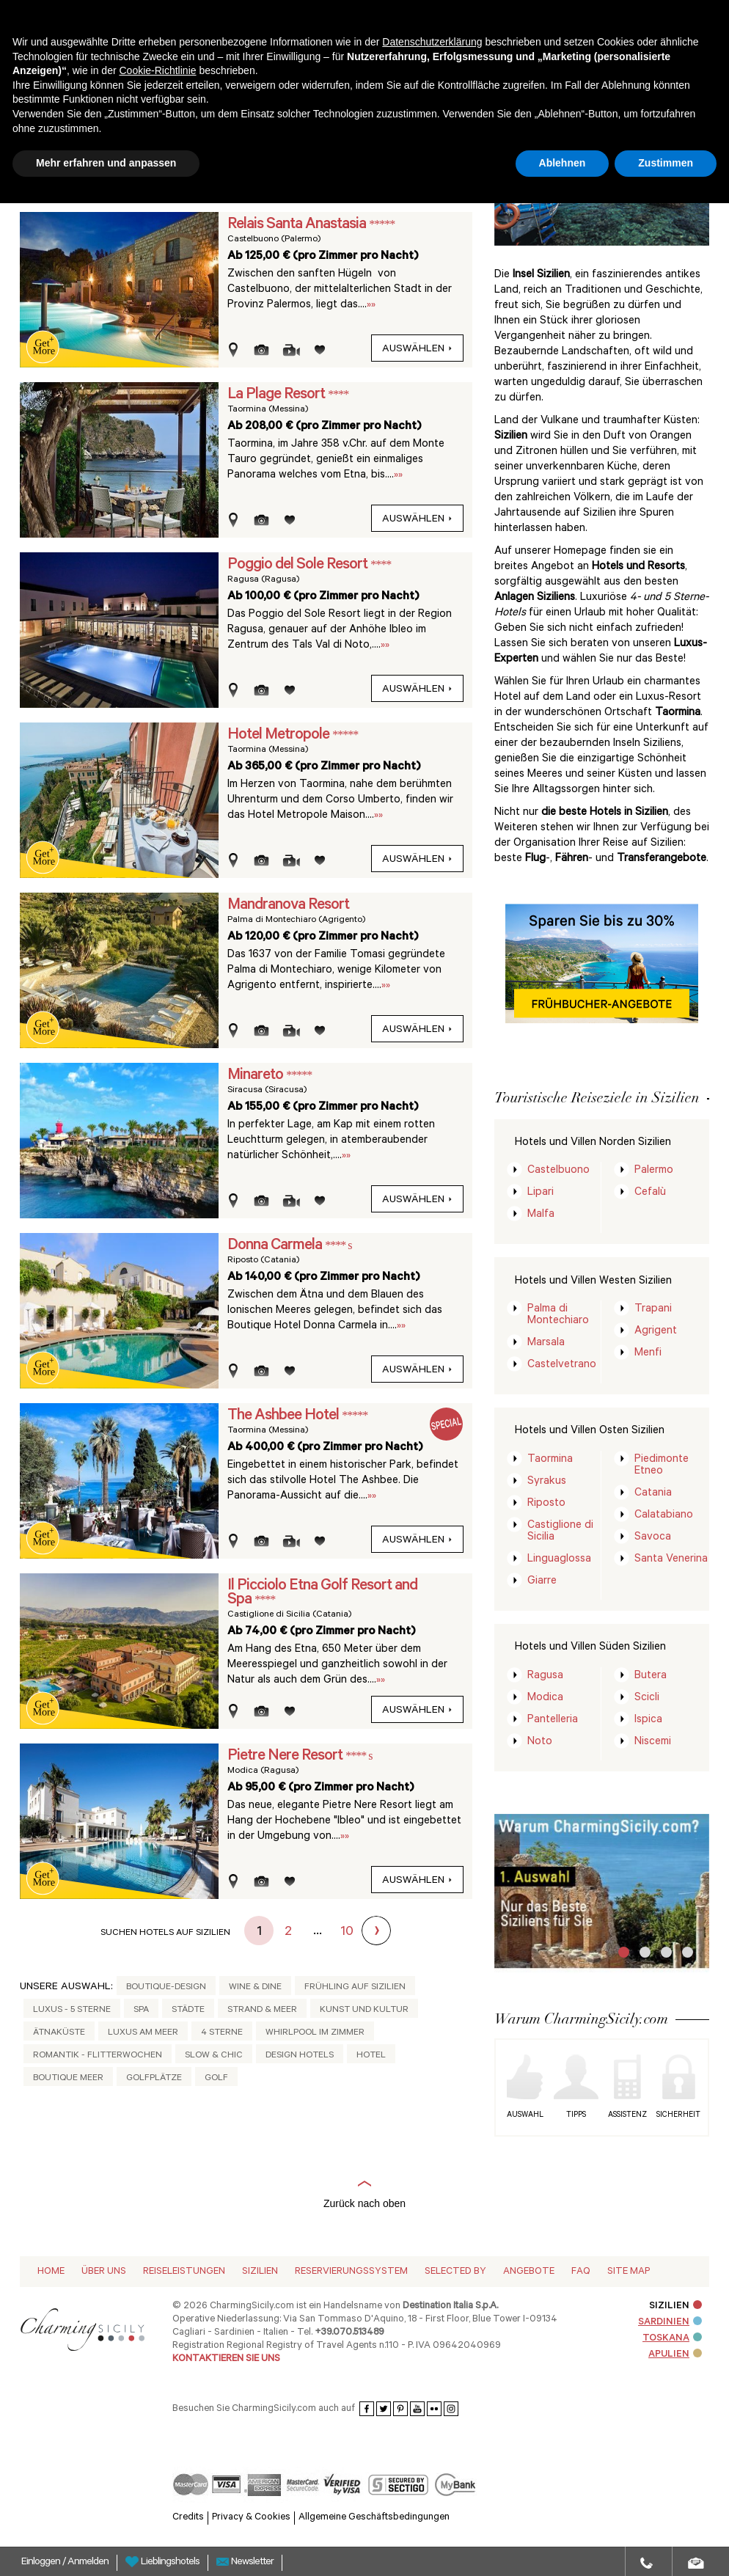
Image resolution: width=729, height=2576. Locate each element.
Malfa (540, 1215)
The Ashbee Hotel (284, 1416)
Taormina (550, 1460)
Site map (628, 2271)
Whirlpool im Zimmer (314, 2033)
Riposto (546, 1504)
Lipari (540, 1193)
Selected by (455, 2271)
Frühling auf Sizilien (355, 1988)
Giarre (542, 1582)
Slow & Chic (214, 2056)
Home (51, 2271)
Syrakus (546, 1482)
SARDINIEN (670, 2322)
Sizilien (260, 2271)
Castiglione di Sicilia (560, 1532)
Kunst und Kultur (364, 2010)
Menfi (648, 1353)
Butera (650, 1676)
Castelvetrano (561, 1365)
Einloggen (41, 2563)
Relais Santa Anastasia (298, 225)
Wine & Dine (255, 1988)
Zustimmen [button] (665, 163)
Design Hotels (299, 2056)
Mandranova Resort (288, 906)
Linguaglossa (559, 1560)
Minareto (256, 1076)
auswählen (417, 350)
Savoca (652, 1538)
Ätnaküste (59, 2033)
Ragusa (545, 1676)
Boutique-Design (166, 1988)
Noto (539, 1742)
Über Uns (103, 2271)
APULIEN (675, 2354)
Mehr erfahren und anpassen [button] (106, 163)
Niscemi (652, 1742)
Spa (141, 2010)
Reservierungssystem (351, 2271)
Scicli (646, 1698)
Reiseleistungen (184, 2271)
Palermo (653, 1171)
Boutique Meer (68, 2079)
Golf (216, 2079)
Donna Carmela (276, 1246)
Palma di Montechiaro (558, 1315)
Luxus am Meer (143, 2033)
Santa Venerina (671, 1560)
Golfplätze (154, 2079)
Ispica (648, 1720)
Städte (188, 2010)
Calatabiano (663, 1516)
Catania (653, 1494)
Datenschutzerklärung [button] (432, 42)
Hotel (371, 2056)
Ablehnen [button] (562, 163)
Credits (188, 2517)
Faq (580, 2271)
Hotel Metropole (279, 735)
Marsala (546, 1343)
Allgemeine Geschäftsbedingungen (374, 2517)
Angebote (528, 2271)
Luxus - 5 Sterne (72, 2010)
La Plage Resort (277, 395)
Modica (545, 1698)
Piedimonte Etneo (661, 1466)
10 (346, 1932)
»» (371, 305)
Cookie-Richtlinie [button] (157, 70)
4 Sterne (222, 2033)
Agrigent (655, 1331)
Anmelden (88, 2563)
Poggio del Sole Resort (298, 565)
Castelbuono (558, 1171)
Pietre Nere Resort (286, 1756)
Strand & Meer (262, 2010)
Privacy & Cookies (251, 2517)
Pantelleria (552, 1720)
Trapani (653, 1309)
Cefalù (650, 1193)
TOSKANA (672, 2338)
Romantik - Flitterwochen (97, 2056)
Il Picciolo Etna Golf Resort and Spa (322, 1593)
